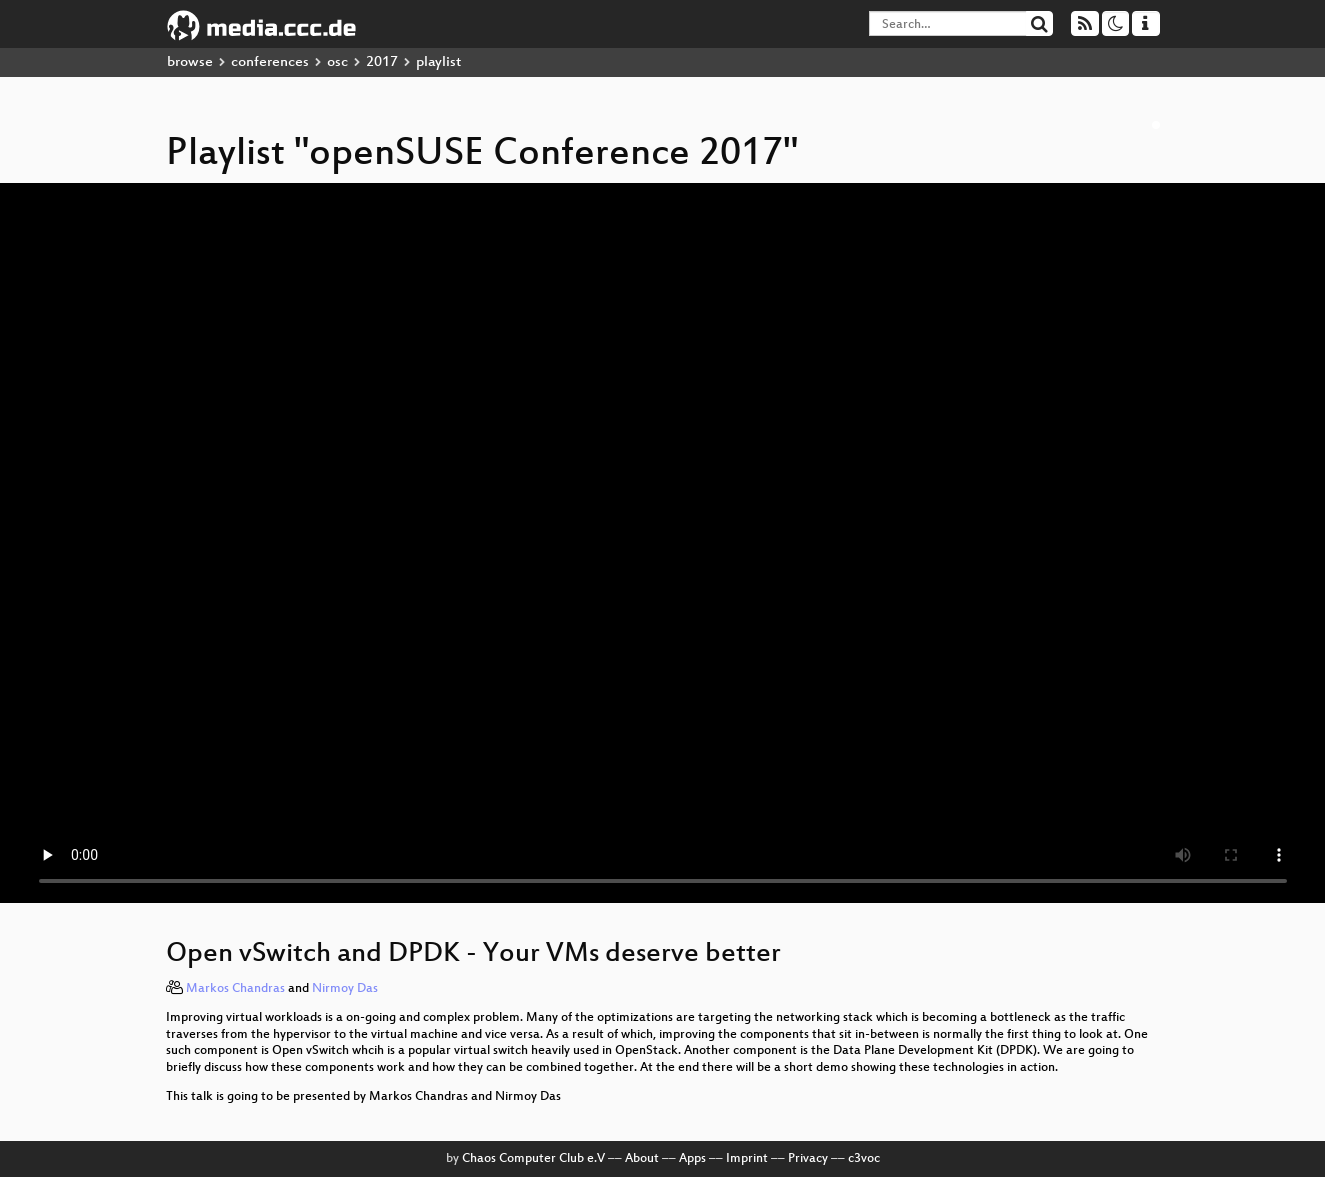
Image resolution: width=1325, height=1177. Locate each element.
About (642, 1159)
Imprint (747, 1159)
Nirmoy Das (345, 989)
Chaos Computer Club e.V (533, 1159)
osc (337, 62)
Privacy (808, 1159)
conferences (270, 62)
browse (190, 62)
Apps (692, 1159)
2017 (382, 62)
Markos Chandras (235, 989)
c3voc (864, 1159)
